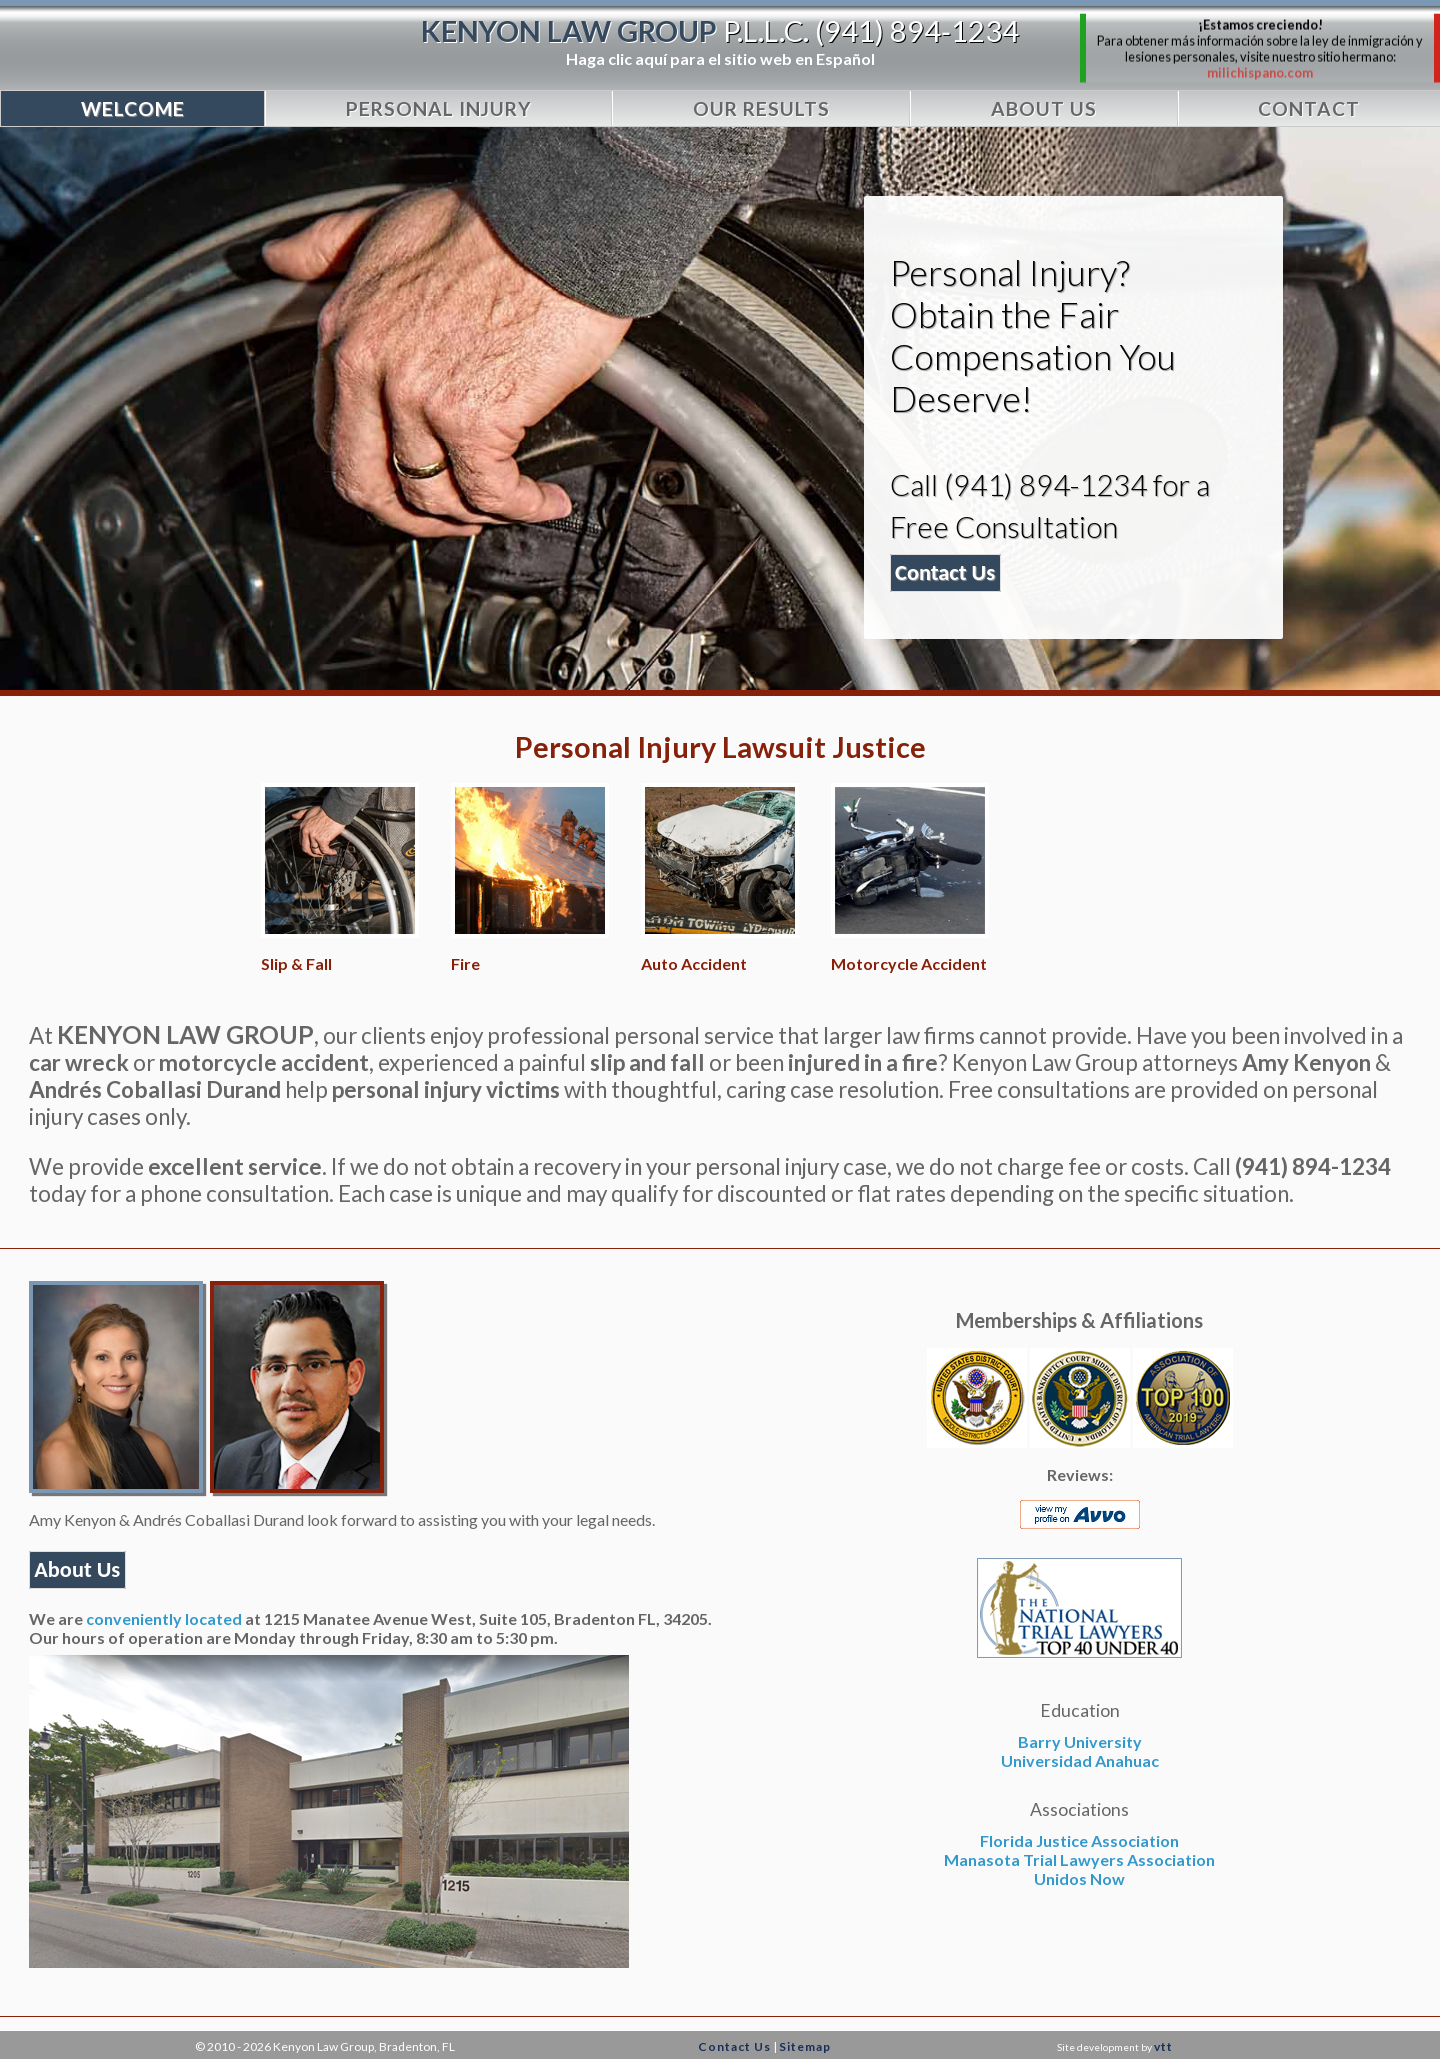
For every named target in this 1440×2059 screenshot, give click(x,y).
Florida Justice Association (1079, 1840)
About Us (1044, 108)
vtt (1163, 2046)
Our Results (761, 108)
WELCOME (133, 108)
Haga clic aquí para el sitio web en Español (720, 58)
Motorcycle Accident (909, 963)
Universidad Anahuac (1080, 1760)
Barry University (1080, 1741)
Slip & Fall (296, 963)
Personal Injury (438, 108)
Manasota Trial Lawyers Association (1079, 1859)
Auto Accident (694, 963)
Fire (465, 963)
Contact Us (734, 2046)
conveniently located (164, 1618)
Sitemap (805, 2046)
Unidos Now (1079, 1878)
